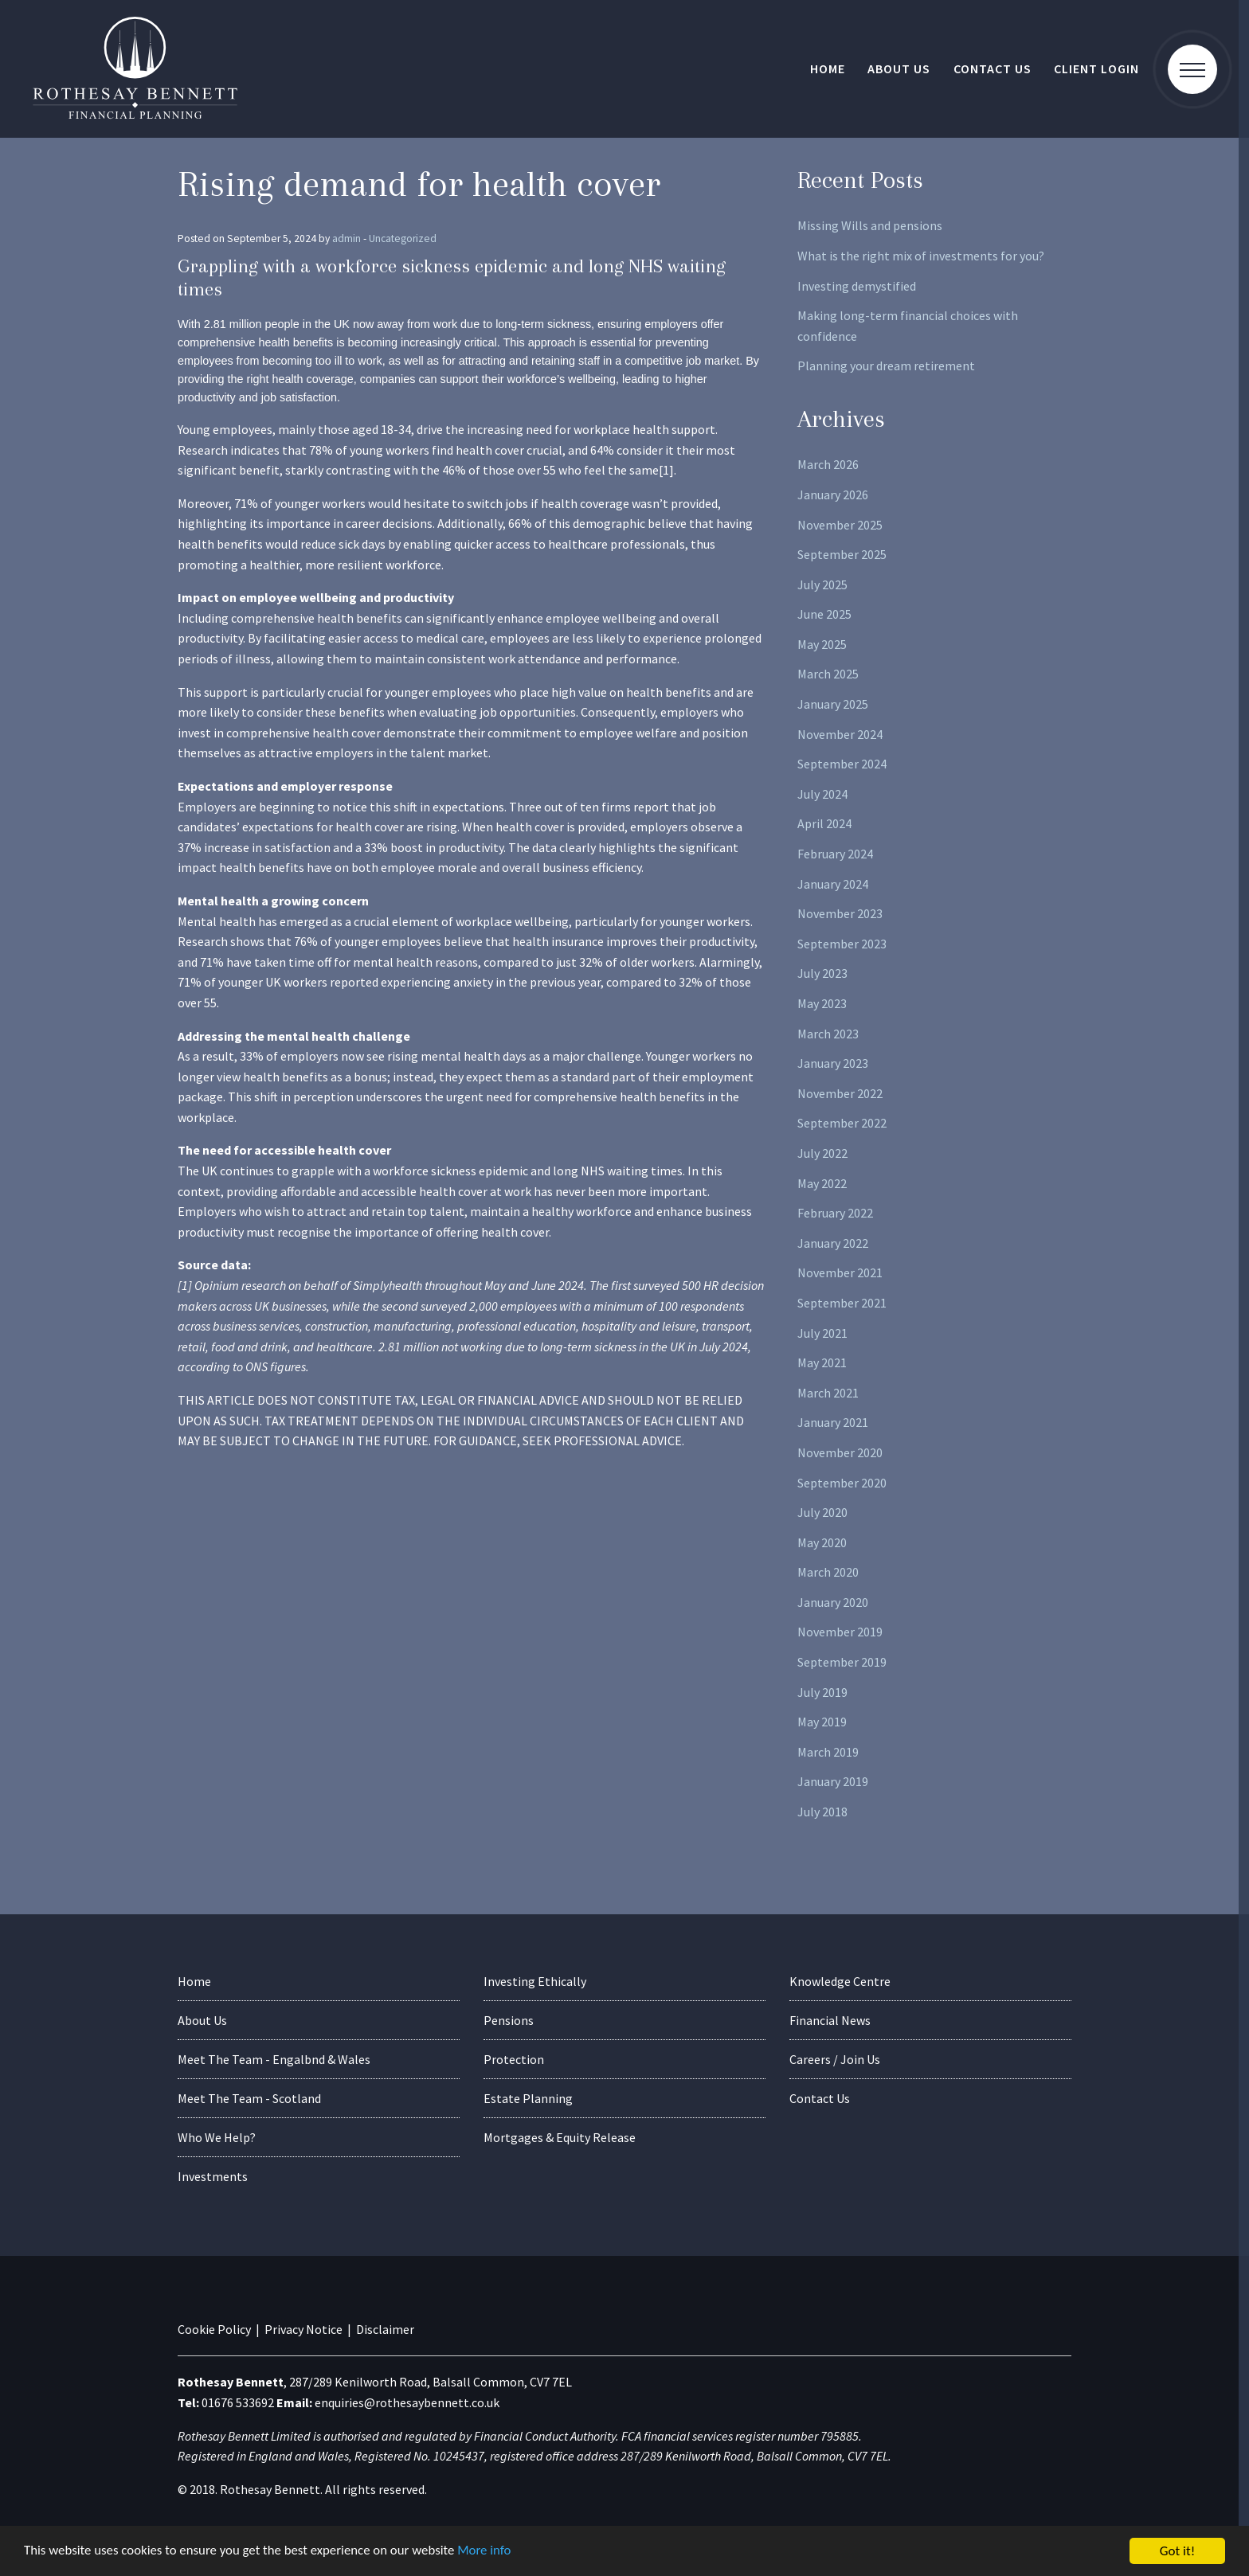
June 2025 (824, 614)
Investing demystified (856, 286)
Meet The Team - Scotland (249, 2098)
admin (346, 238)
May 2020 (822, 1542)
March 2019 (828, 1752)
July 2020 (822, 1512)
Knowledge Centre (840, 1981)
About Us (898, 68)
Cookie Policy (214, 2329)
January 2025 (832, 704)
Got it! (1177, 2551)
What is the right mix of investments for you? (920, 256)
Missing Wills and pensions (869, 225)
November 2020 (840, 1452)
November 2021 (840, 1272)
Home (827, 68)
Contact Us (992, 68)
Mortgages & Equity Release (560, 2137)
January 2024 (832, 884)
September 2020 (842, 1483)
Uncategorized (403, 238)
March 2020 (828, 1572)
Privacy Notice (303, 2329)
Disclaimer (385, 2329)
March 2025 (828, 674)
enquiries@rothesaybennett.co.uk (407, 2402)
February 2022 (835, 1213)
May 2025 (822, 644)
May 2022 (822, 1183)
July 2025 (822, 584)
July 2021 (822, 1333)
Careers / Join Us (834, 2059)
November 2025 (840, 525)
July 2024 (822, 794)
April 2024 (824, 823)
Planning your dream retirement (886, 365)
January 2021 (832, 1422)
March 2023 (828, 1034)
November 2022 (840, 1093)
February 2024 (835, 854)
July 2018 (822, 1812)
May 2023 (822, 1003)
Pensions (509, 2020)
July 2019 (822, 1692)
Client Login (1096, 68)
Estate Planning (528, 2098)
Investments (213, 2176)
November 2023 (840, 913)
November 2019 (840, 1632)
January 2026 (832, 494)
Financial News (830, 2020)
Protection (514, 2059)
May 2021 (822, 1362)
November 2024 (840, 734)
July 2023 (822, 973)
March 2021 (828, 1393)
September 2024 (842, 764)
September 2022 (842, 1123)
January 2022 (832, 1243)
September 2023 (842, 944)
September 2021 (842, 1303)
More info (490, 2551)
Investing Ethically (535, 1981)
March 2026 (828, 464)
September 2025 (842, 554)
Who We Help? (217, 2137)
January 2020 (832, 1602)
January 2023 (832, 1063)
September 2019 (842, 1662)
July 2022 (822, 1153)
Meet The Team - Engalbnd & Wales (274, 2059)
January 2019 (832, 1781)
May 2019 (822, 1722)
